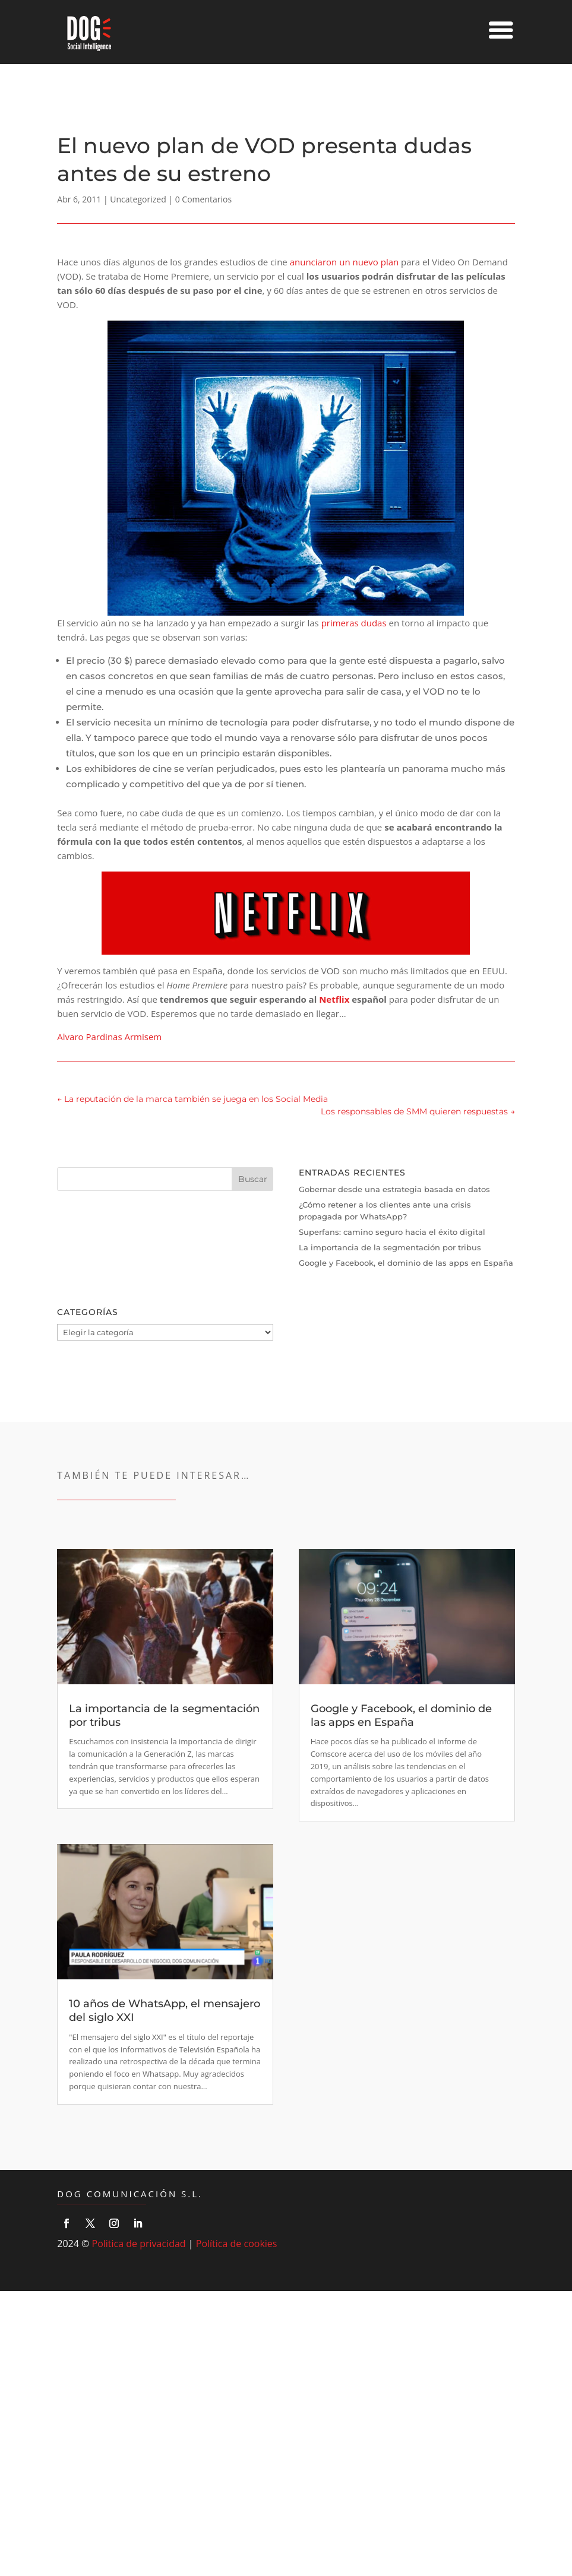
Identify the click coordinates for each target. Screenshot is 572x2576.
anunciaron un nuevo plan (344, 262)
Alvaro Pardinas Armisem (109, 1037)
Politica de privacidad (139, 2243)
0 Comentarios (203, 199)
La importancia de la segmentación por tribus (390, 1247)
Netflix (334, 999)
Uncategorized (138, 199)
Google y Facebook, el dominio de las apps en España (406, 1263)
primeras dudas (354, 623)
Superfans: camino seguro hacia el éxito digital (392, 1232)
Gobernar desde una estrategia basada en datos (394, 1189)
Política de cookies (236, 2243)
